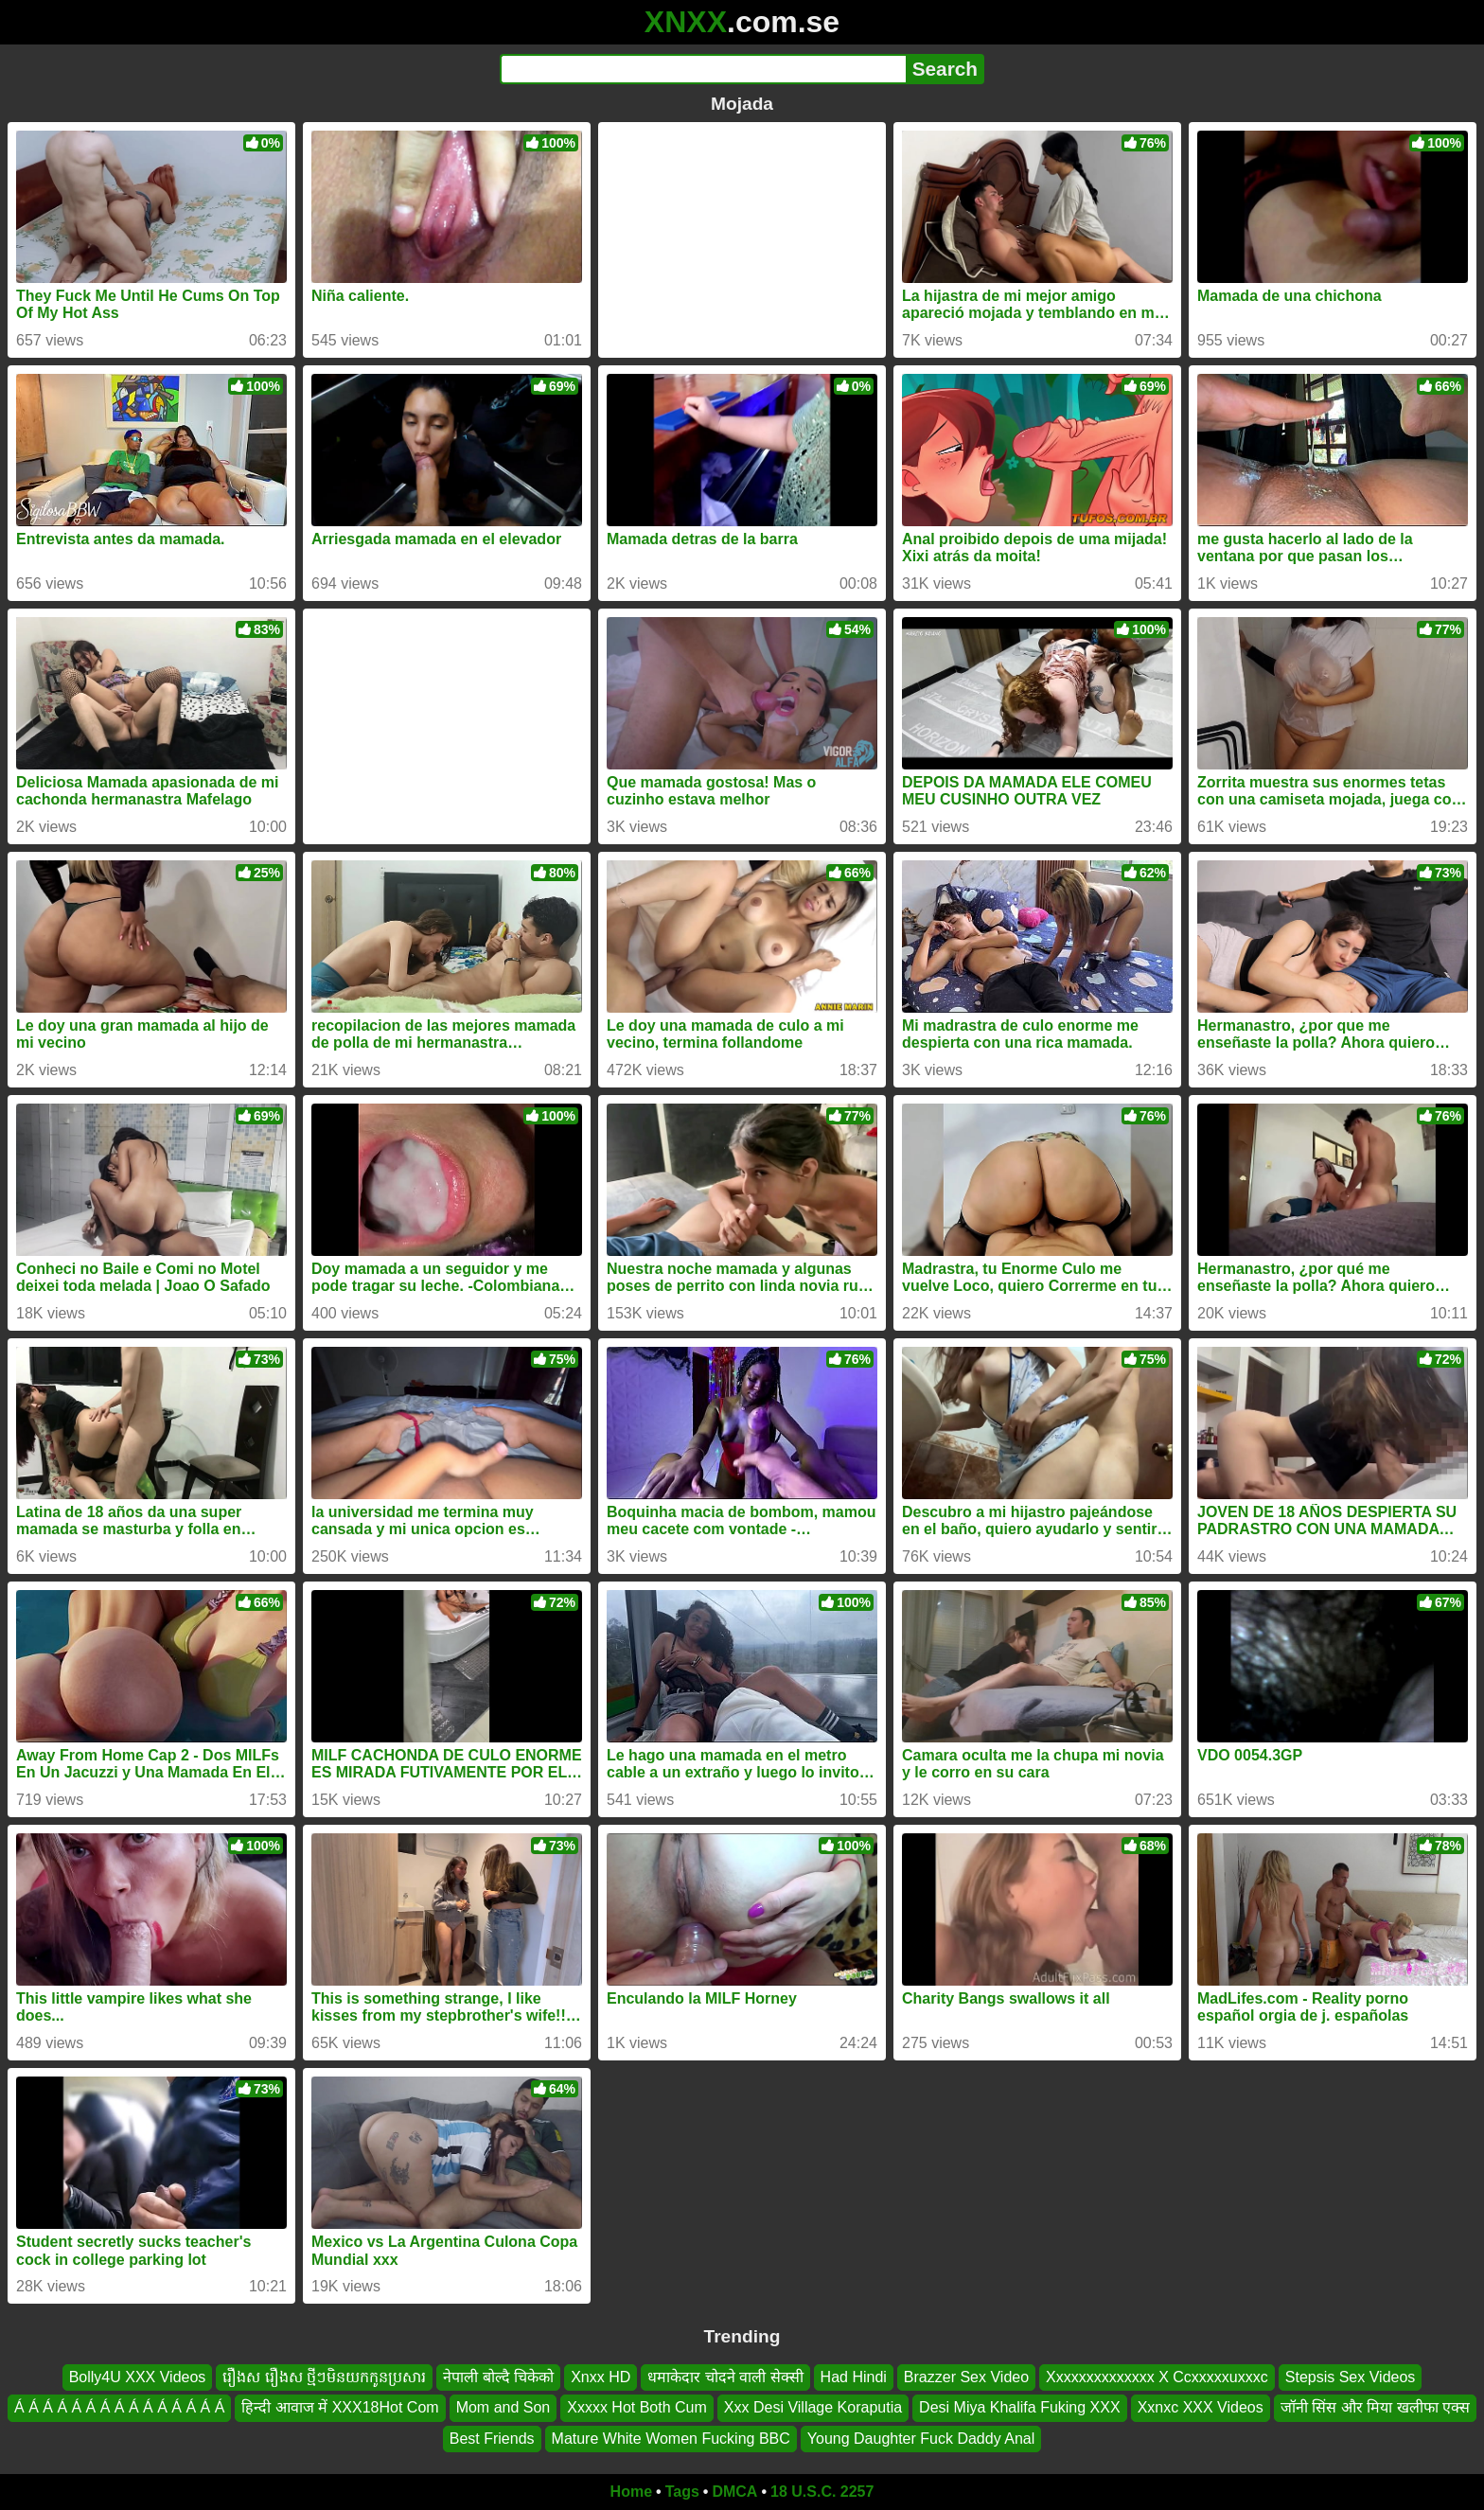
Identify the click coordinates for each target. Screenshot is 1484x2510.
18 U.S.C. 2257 (822, 2491)
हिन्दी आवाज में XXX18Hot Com (339, 2408)
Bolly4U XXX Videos (137, 2377)
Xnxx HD (600, 2377)
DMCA (734, 2491)
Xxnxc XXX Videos (1200, 2408)
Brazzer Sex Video (966, 2377)
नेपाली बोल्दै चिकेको (498, 2377)
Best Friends (492, 2438)
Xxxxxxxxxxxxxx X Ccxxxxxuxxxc (1157, 2377)
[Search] (703, 69)
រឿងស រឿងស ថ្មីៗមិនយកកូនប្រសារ (324, 2377)
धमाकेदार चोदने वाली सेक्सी (725, 2377)
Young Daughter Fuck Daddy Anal (920, 2438)
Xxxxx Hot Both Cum (637, 2408)
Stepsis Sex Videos (1350, 2377)
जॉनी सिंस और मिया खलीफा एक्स (1375, 2408)
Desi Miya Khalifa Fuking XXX (1020, 2408)
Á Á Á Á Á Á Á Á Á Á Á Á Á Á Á (119, 2408)
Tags (682, 2491)
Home (631, 2491)
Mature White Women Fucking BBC (671, 2438)
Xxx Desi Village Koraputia (813, 2408)
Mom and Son (503, 2408)
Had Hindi (854, 2377)
